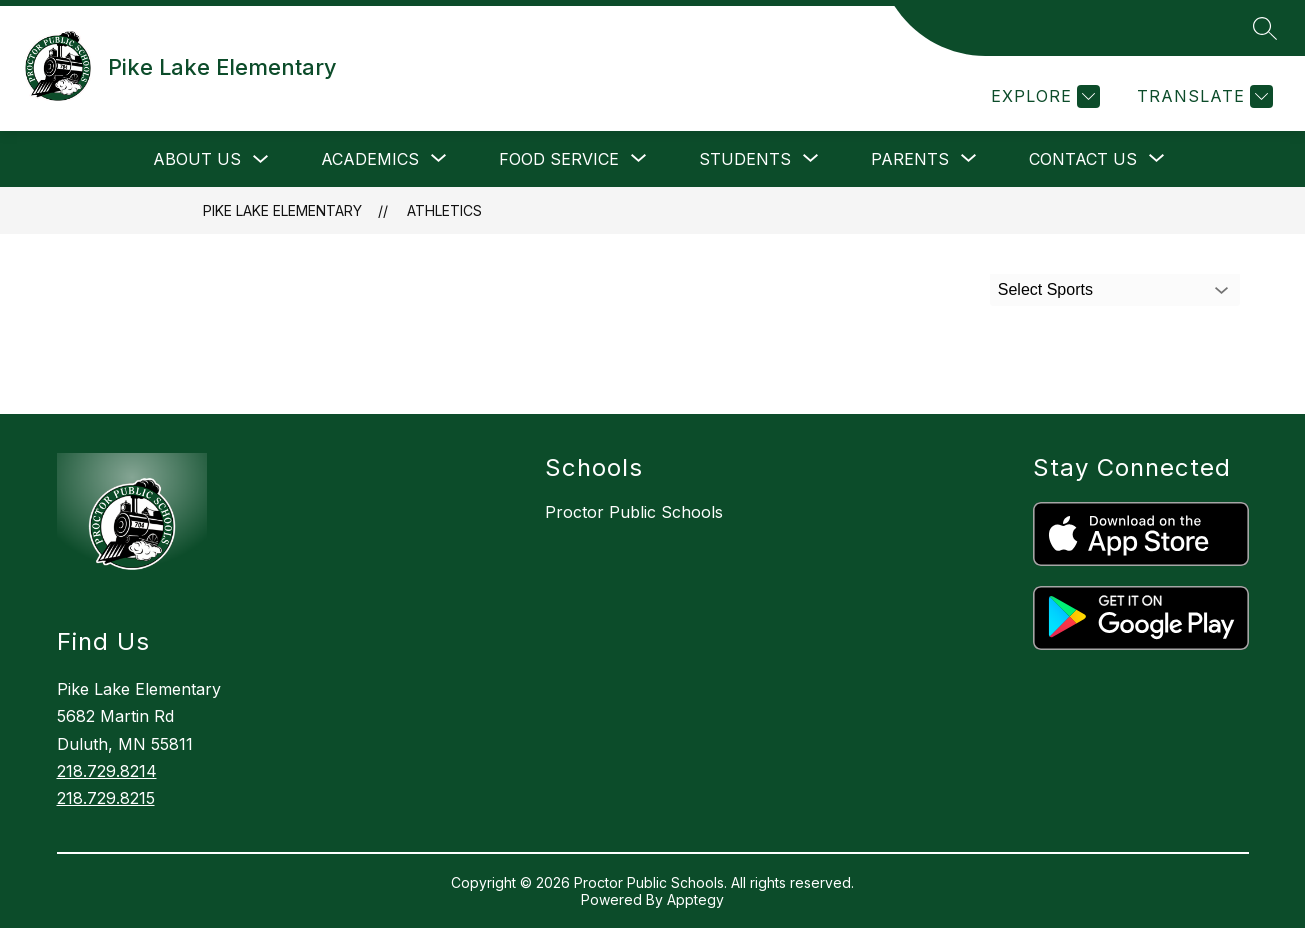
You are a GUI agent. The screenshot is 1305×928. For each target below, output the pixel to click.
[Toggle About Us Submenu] (261, 159)
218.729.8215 (106, 798)
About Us (197, 159)
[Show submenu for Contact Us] (1083, 159)
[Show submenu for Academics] (370, 159)
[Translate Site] (1202, 96)
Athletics (444, 210)
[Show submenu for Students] (745, 159)
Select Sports (1045, 289)
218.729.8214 (107, 771)
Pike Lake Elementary (282, 210)
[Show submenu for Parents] (910, 159)
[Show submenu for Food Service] (559, 159)
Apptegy (695, 899)
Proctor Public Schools (634, 512)
